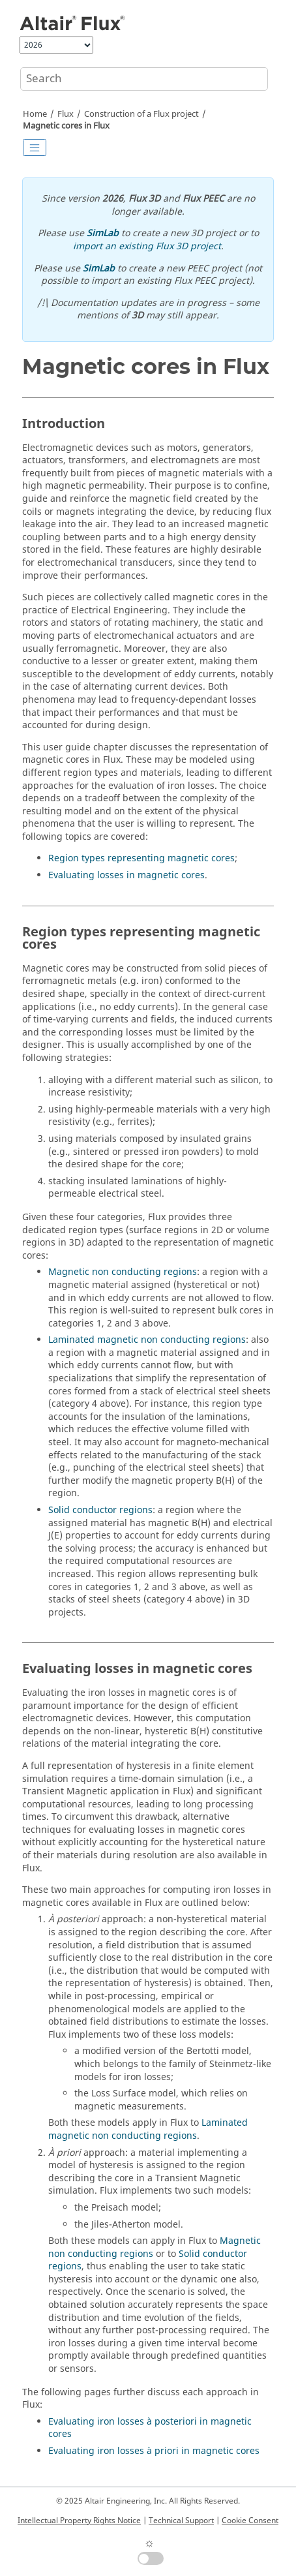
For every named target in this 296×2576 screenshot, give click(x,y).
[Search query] (144, 79)
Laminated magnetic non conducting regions (147, 1340)
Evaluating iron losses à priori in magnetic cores (153, 2451)
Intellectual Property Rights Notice (79, 2520)
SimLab (103, 233)
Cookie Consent (250, 2520)
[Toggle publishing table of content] (34, 147)
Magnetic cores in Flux (66, 126)
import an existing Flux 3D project (147, 246)
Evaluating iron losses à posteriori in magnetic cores (150, 2428)
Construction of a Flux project (141, 114)
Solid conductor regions (100, 1510)
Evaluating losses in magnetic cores (126, 875)
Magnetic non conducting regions (122, 1272)
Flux (65, 114)
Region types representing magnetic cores (141, 858)
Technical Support (181, 2520)
